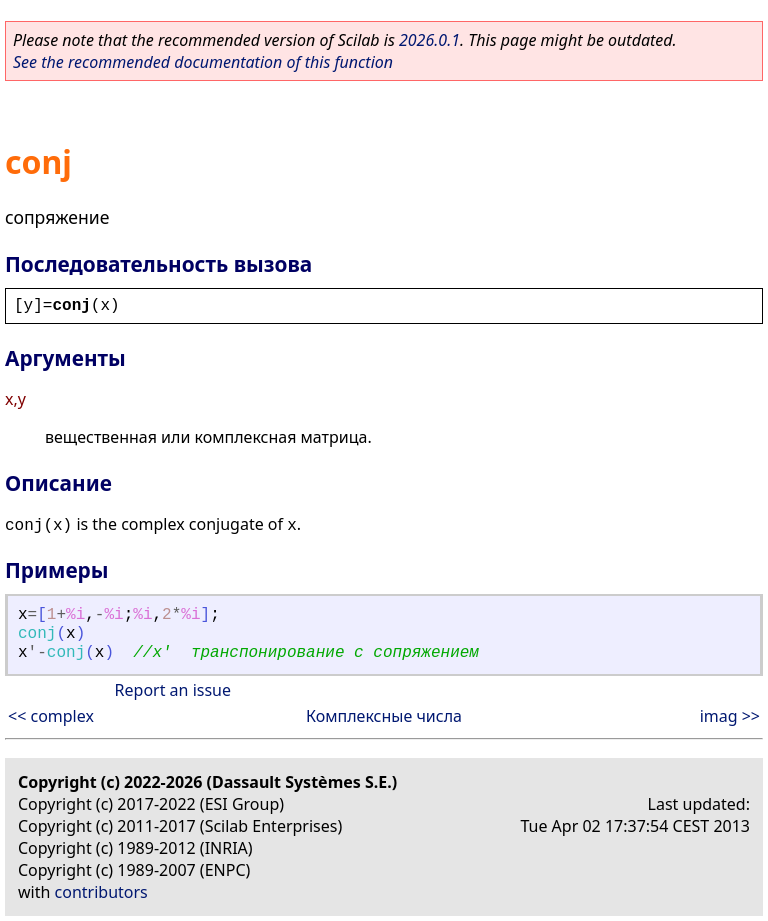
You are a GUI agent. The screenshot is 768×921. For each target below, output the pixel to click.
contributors (101, 892)
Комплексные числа (384, 716)
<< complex (51, 716)
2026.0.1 (429, 40)
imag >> (730, 716)
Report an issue (173, 690)
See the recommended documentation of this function (203, 62)
